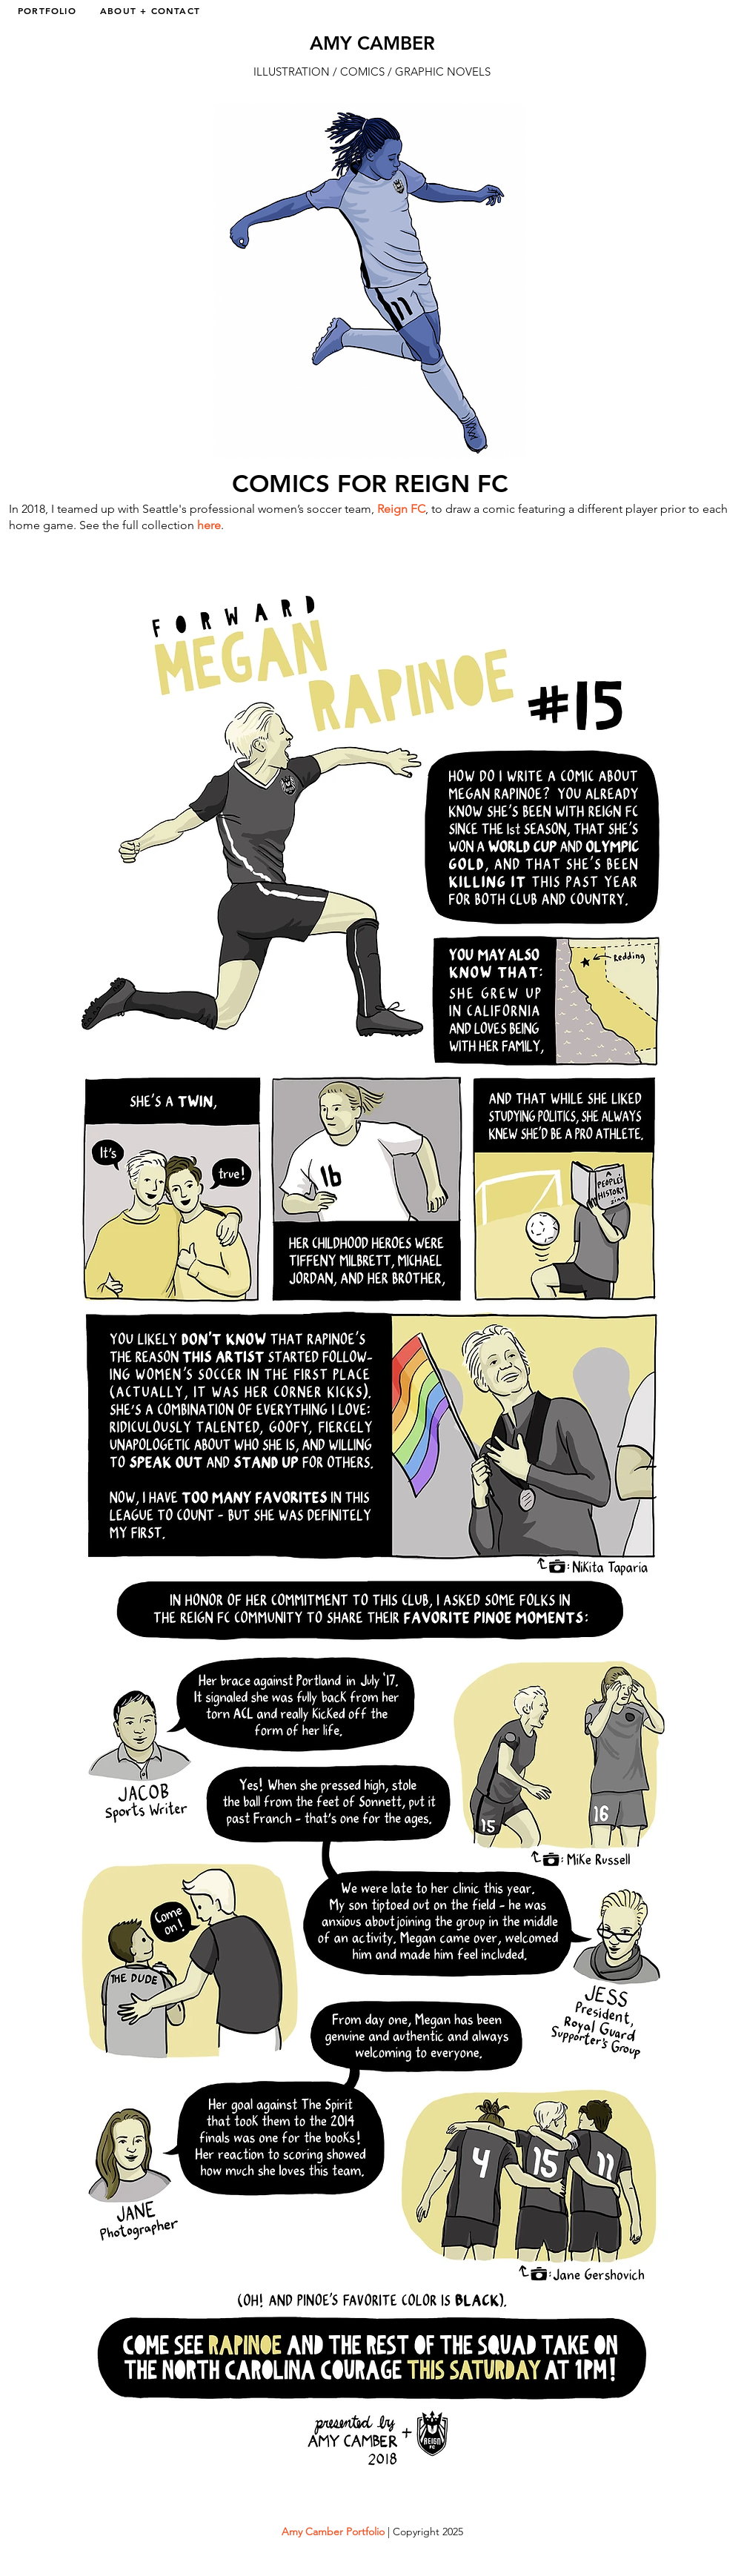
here (209, 525)
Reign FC (401, 509)
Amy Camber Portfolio (333, 2531)
